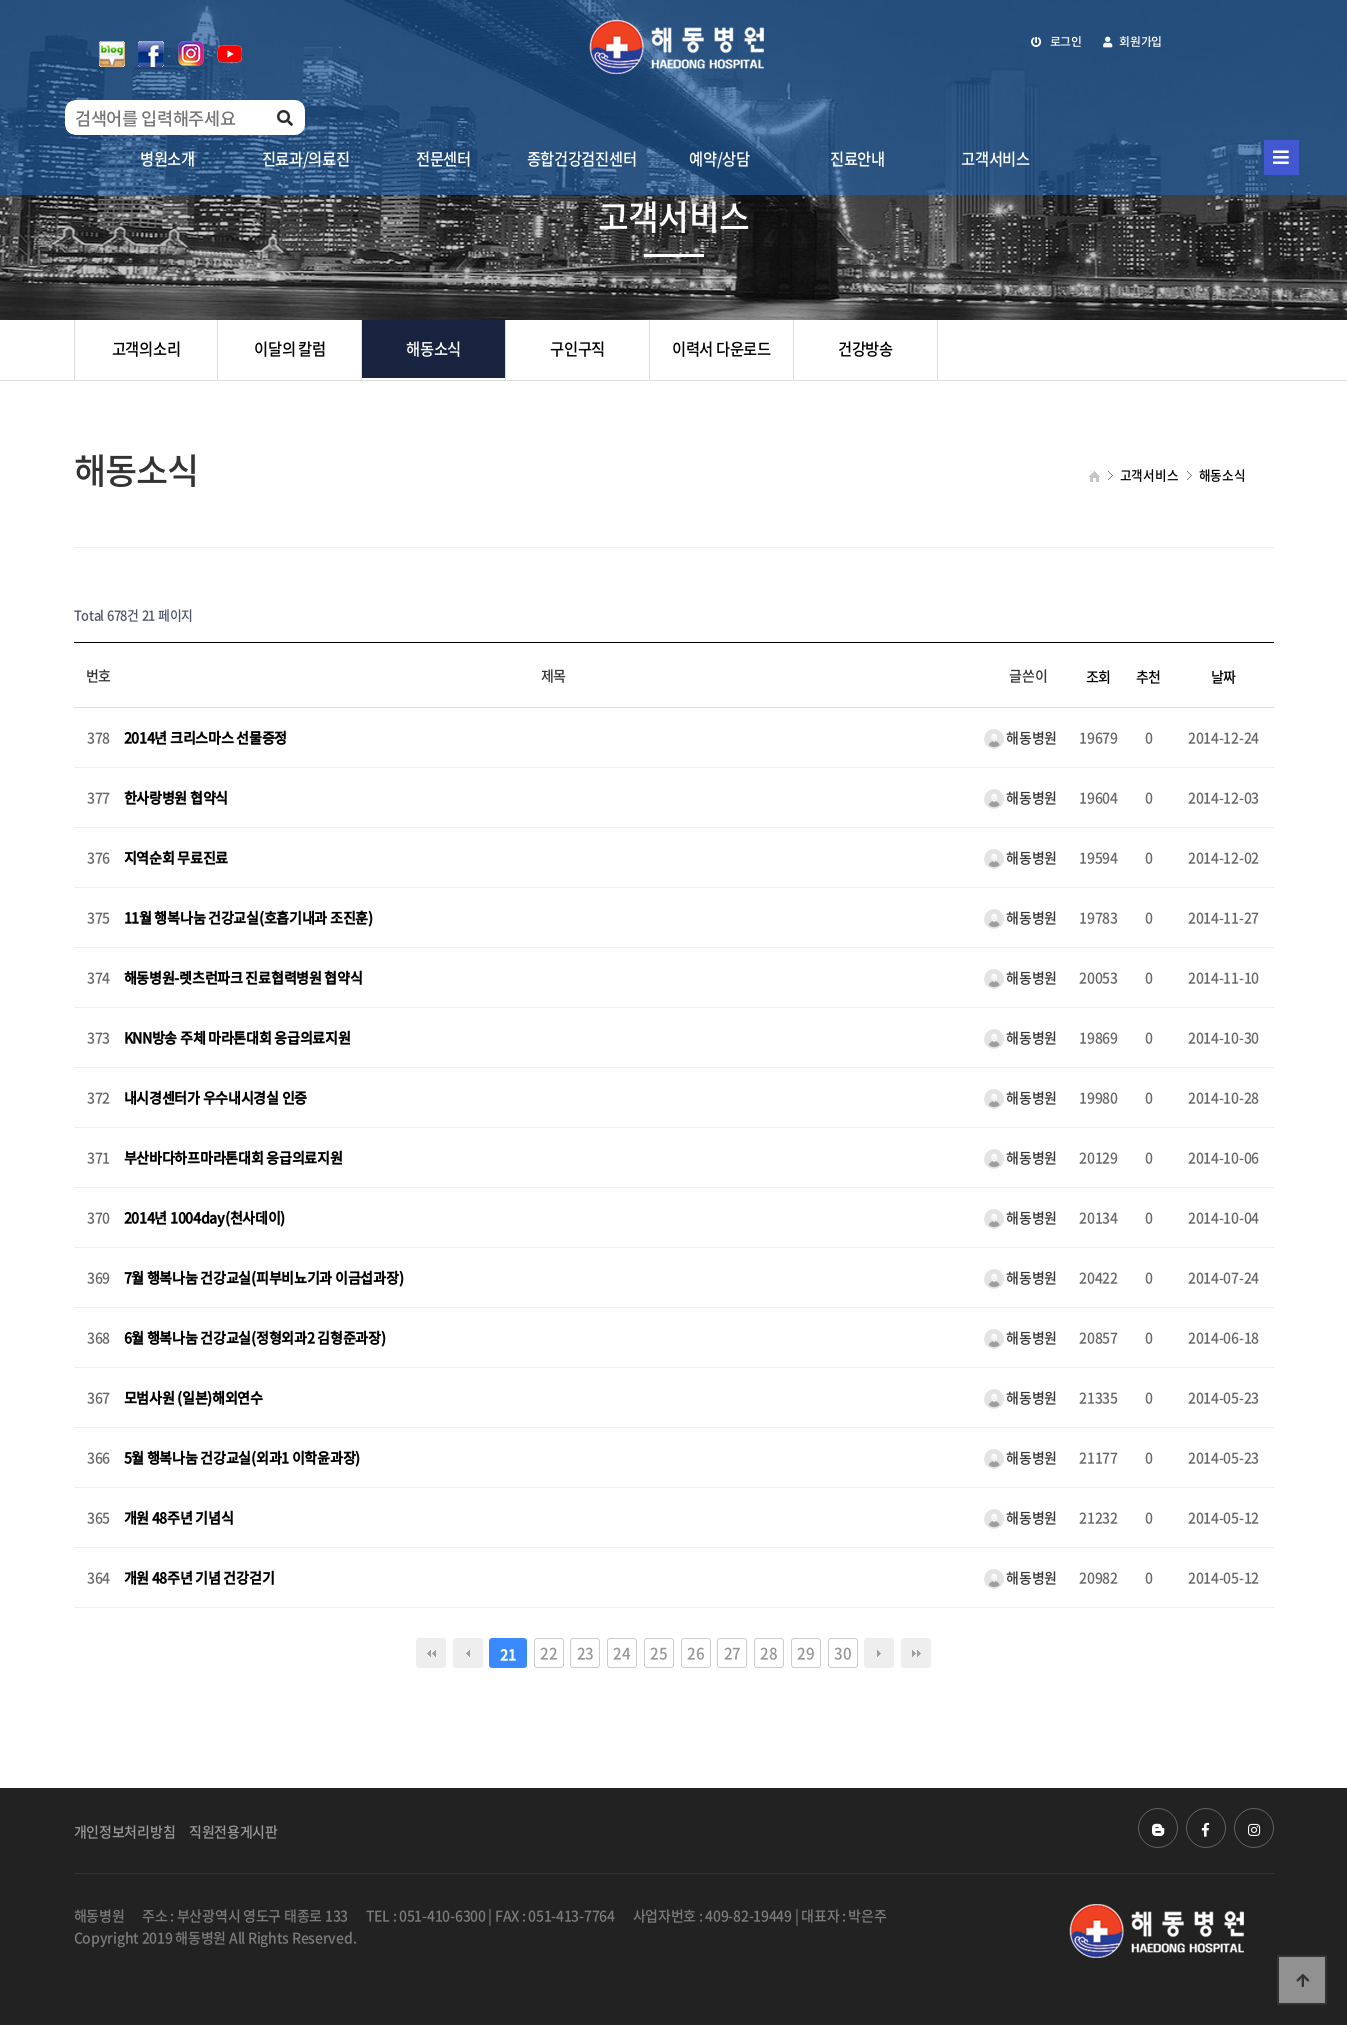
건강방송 (865, 349)
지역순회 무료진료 (176, 858)
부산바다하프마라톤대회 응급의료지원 (233, 1158)
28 (768, 1652)
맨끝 (916, 1653)
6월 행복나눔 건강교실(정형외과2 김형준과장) (255, 1338)
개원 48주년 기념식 (179, 1518)
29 (805, 1652)
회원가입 (1132, 41)
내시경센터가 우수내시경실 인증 (216, 1098)
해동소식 (433, 349)
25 (658, 1652)
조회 (1098, 676)
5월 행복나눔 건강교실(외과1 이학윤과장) (242, 1458)
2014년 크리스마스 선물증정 (206, 738)
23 (585, 1652)
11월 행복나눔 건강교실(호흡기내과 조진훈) (248, 918)
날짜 (1223, 676)
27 (732, 1652)
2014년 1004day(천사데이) (205, 1218)
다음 (879, 1653)
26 (695, 1652)
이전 (468, 1653)
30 (842, 1652)
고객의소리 (146, 349)
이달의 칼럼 (289, 349)
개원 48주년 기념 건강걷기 (199, 1578)
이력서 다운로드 (721, 349)
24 (621, 1652)
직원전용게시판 (233, 1831)
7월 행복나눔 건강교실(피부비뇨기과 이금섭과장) (264, 1278)
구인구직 (577, 349)
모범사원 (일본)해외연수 (193, 1398)
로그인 (1056, 41)
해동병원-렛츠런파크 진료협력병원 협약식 (243, 978)
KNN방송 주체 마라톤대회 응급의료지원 (237, 1038)
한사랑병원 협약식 (176, 798)
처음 (431, 1653)
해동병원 (1021, 737)
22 (548, 1652)
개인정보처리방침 (125, 1831)
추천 (1148, 676)
